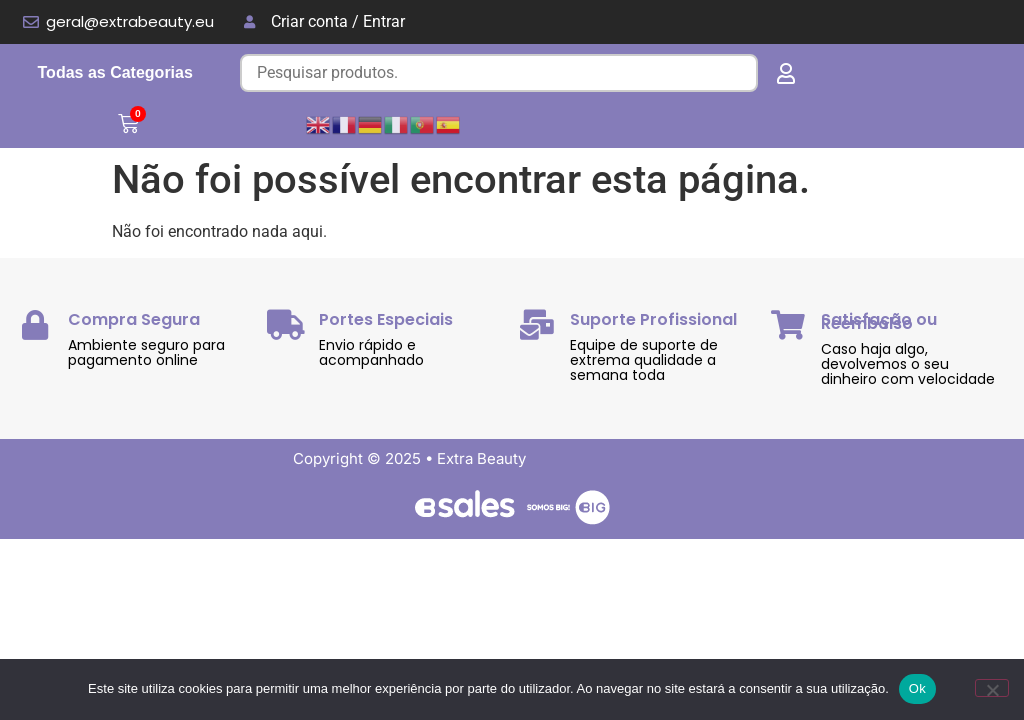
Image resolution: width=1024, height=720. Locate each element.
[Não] (992, 688)
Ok (917, 688)
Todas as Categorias (115, 72)
